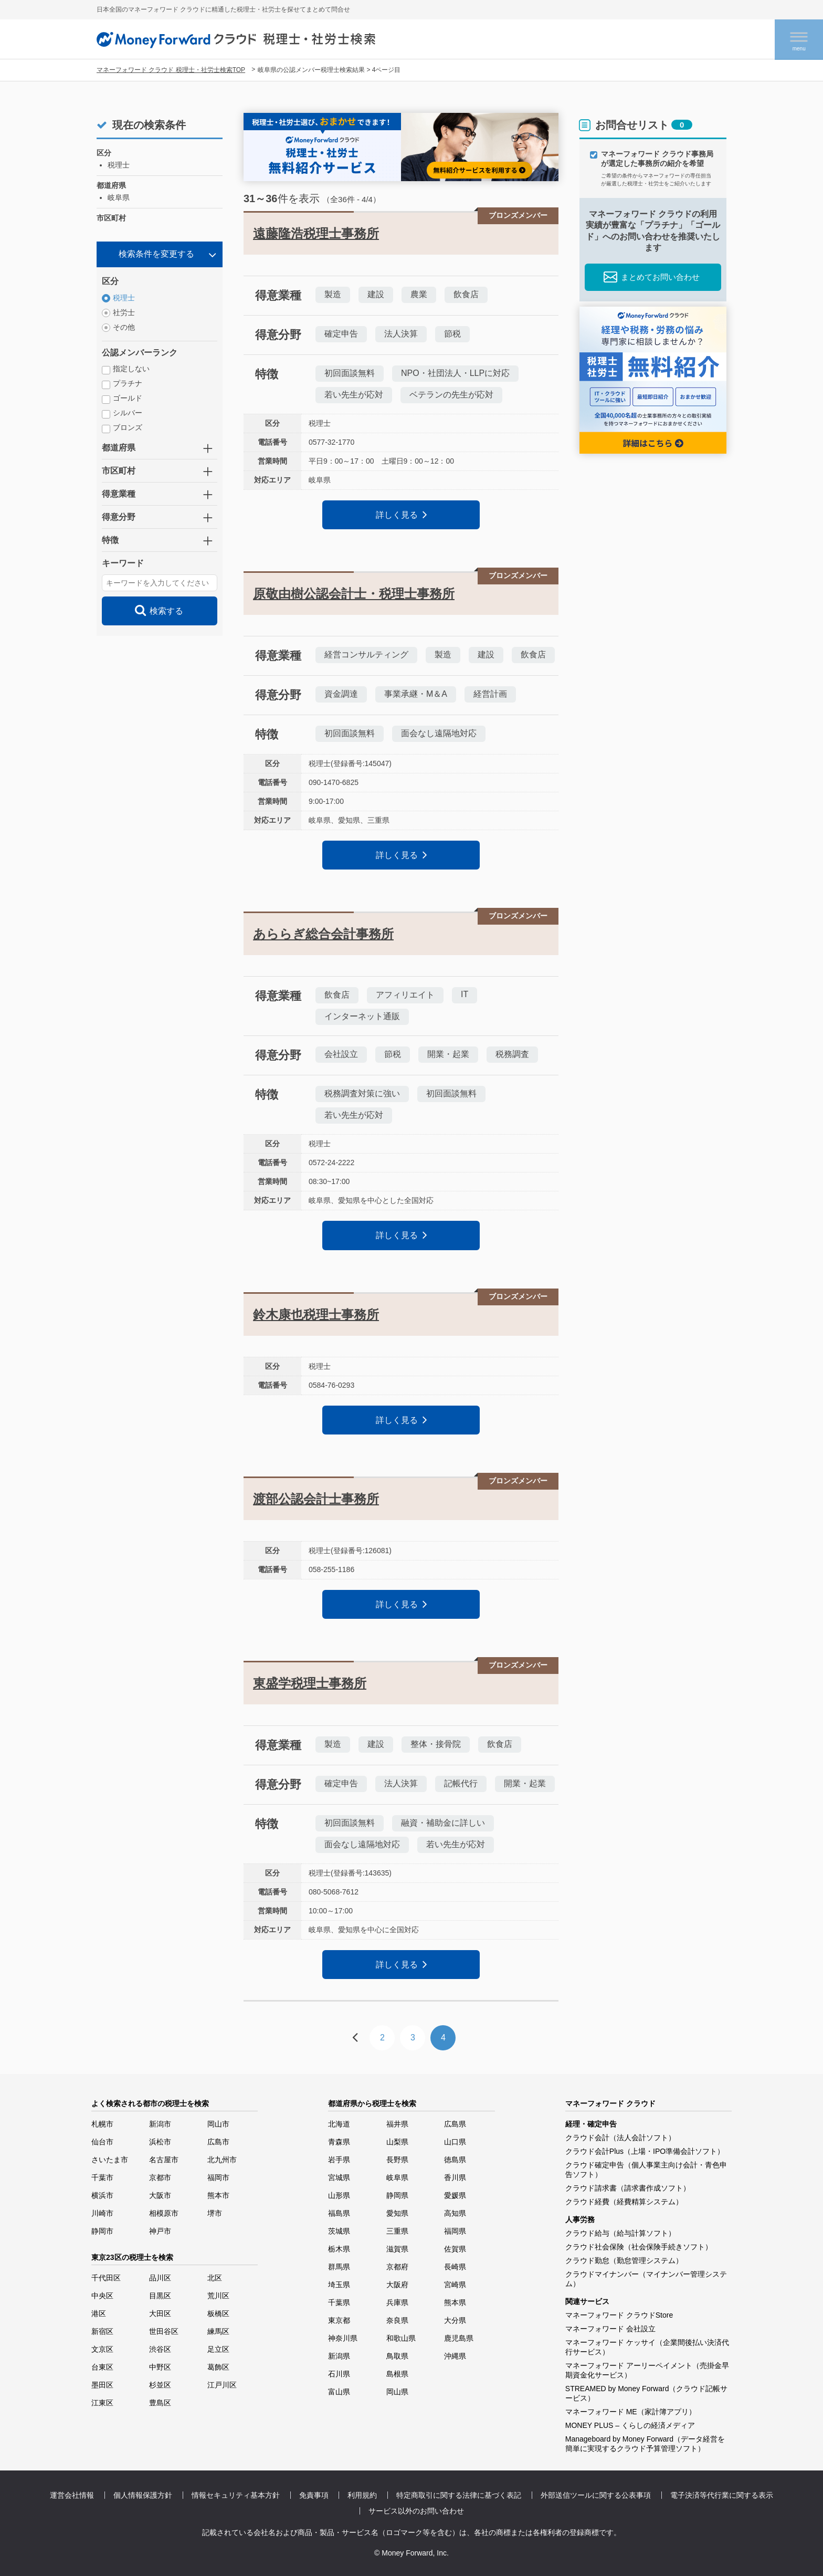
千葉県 (339, 2302)
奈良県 (397, 2320)
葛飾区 (218, 2367)
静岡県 (397, 2195)
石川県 (339, 2374)
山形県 (339, 2195)
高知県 (455, 2213)
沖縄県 (455, 2356)
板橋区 (218, 2313)
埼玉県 (339, 2284)
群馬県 (339, 2267)
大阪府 (397, 2284)
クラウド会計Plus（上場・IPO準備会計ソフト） (644, 2151)
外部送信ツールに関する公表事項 (596, 2495)
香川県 (455, 2177)
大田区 (160, 2313)
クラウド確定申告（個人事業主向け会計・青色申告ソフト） (646, 2170)
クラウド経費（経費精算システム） (624, 2201)
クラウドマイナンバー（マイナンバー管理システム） (646, 2279)
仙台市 (102, 2142)
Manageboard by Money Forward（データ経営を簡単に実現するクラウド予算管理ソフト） (645, 2444)
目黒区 (160, 2295)
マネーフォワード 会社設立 (610, 2328)
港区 (98, 2313)
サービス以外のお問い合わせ (416, 2511)
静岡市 (102, 2231)
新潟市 (160, 2124)
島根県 (397, 2374)
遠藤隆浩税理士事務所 (316, 233)
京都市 (160, 2177)
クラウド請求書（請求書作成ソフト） (627, 2188)
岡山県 (397, 2391)
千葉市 (102, 2177)
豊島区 (160, 2403)
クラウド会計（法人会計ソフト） (620, 2137)
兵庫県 (397, 2302)
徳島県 (455, 2159)
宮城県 (339, 2177)
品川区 (160, 2278)
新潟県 (339, 2356)
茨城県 (339, 2231)
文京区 (102, 2349)
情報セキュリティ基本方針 (236, 2495)
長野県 (397, 2159)
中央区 (102, 2295)
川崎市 (102, 2213)
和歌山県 (401, 2338)
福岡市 (218, 2177)
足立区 (218, 2349)
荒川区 (218, 2295)
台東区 (102, 2367)
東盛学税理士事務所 (309, 1683)
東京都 (339, 2320)
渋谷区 (160, 2349)
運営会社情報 (72, 2495)
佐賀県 (455, 2249)
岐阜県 (397, 2177)
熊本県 (455, 2302)
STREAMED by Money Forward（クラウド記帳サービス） (646, 2393)
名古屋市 (163, 2159)
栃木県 (339, 2249)
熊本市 (218, 2195)
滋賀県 (397, 2249)
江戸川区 (222, 2385)
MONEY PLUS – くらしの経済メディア (630, 2425)
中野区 (160, 2367)
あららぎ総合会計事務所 (323, 934)
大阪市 (160, 2195)
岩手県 (339, 2159)
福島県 (339, 2213)
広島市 (218, 2142)
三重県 (397, 2231)
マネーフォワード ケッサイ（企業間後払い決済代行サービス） (647, 2347)
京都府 (397, 2267)
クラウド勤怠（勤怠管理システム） (624, 2260)
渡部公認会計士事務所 (316, 1499)
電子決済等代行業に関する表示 (721, 2495)
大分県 (455, 2320)
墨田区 (102, 2385)
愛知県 (397, 2213)
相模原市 (163, 2213)
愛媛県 (455, 2195)
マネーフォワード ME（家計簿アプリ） (630, 2411)
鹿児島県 (458, 2338)
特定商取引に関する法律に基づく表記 (458, 2495)
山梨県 (397, 2142)
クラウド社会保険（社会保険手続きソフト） (638, 2247)
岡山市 (218, 2124)
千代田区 (106, 2278)
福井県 (397, 2124)
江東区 (102, 2403)
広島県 (455, 2124)
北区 (214, 2278)
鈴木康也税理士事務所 (316, 1314)
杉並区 (160, 2385)
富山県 (339, 2391)
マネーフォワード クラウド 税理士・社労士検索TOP (171, 70)
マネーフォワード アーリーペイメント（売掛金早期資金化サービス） (647, 2370)
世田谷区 (163, 2331)
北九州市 (222, 2159)
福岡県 (455, 2231)
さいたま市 (109, 2159)
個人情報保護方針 (142, 2495)
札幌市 (102, 2124)
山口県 (455, 2142)
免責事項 (314, 2495)
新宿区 (102, 2331)
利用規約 (362, 2495)
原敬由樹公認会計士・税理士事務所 (354, 594)
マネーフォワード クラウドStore (619, 2315)
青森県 (339, 2142)
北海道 (339, 2124)
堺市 (214, 2213)
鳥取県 (397, 2356)
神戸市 (160, 2231)
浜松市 (160, 2142)
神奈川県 (342, 2338)
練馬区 (218, 2331)
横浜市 (102, 2195)
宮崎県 (455, 2284)
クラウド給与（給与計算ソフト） (620, 2233)
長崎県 (455, 2267)
